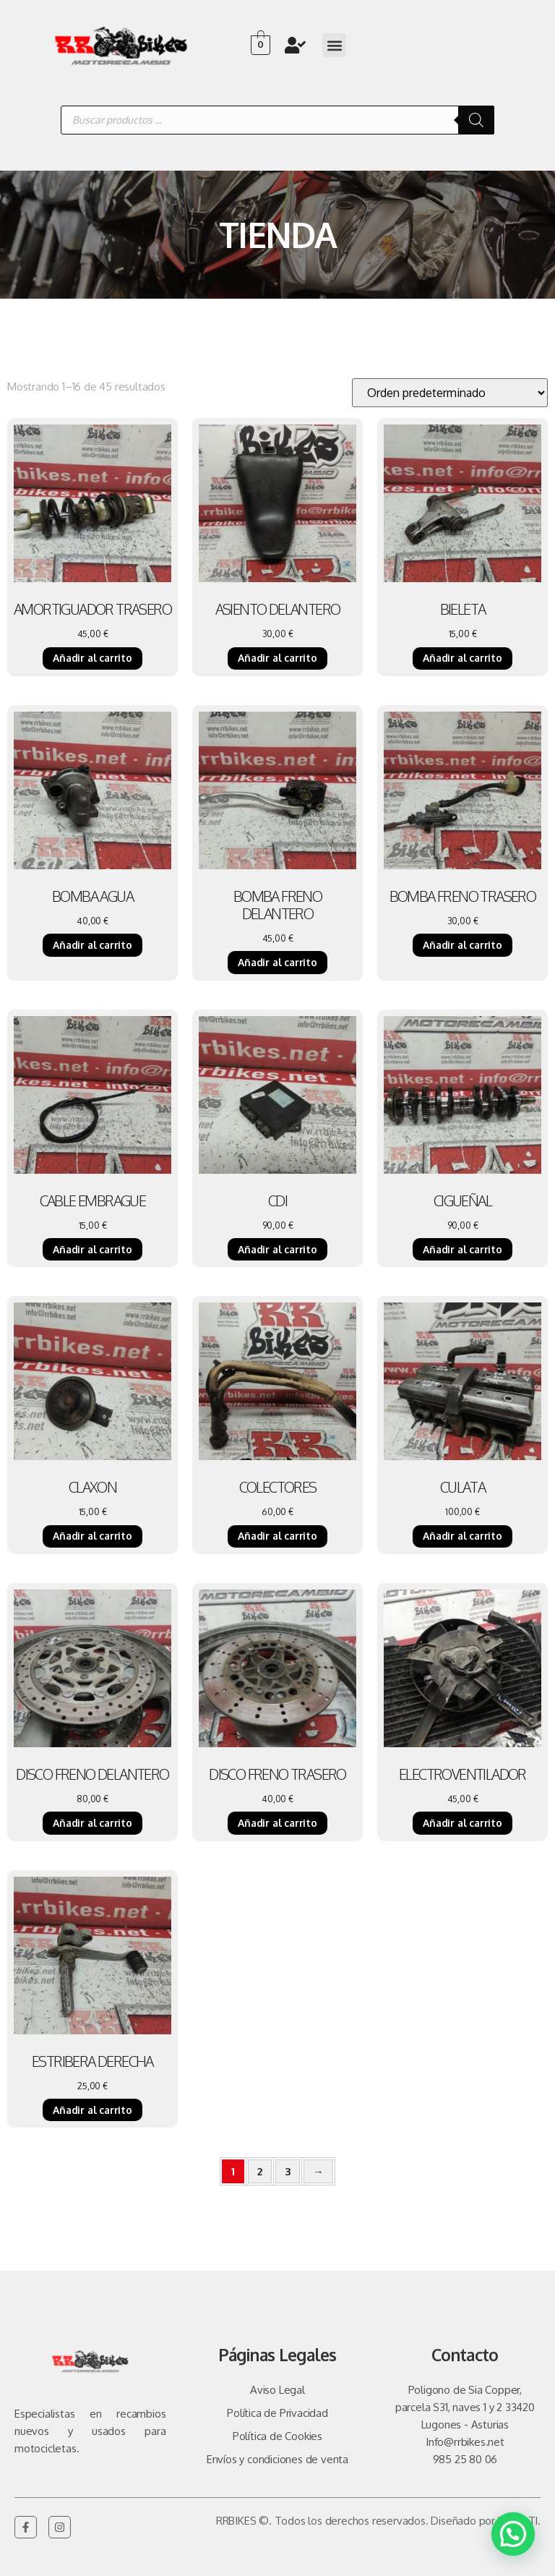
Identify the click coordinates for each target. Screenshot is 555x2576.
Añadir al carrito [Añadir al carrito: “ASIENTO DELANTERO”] (277, 658)
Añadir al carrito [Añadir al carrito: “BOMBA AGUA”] (92, 945)
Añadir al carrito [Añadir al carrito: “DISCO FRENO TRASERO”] (277, 1823)
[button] (334, 45)
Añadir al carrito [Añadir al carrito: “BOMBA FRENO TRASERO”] (462, 945)
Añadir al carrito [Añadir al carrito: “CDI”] (277, 1249)
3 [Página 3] (288, 2171)
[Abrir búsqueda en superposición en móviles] (277, 120)
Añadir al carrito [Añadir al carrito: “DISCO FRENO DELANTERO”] (92, 1823)
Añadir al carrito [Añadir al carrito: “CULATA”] (462, 1536)
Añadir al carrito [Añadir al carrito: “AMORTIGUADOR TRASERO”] (92, 658)
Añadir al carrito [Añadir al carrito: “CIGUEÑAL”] (462, 1249)
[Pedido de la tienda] (450, 392)
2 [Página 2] (259, 2171)
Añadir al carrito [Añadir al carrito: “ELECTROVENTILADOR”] (462, 1823)
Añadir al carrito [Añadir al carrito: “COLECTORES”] (277, 1536)
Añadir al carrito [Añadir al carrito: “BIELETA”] (462, 658)
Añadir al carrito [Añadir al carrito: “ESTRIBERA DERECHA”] (92, 2110)
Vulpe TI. (519, 2521)
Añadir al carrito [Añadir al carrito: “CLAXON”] (92, 1536)
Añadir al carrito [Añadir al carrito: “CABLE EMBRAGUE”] (92, 1249)
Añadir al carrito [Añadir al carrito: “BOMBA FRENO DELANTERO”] (277, 962)
